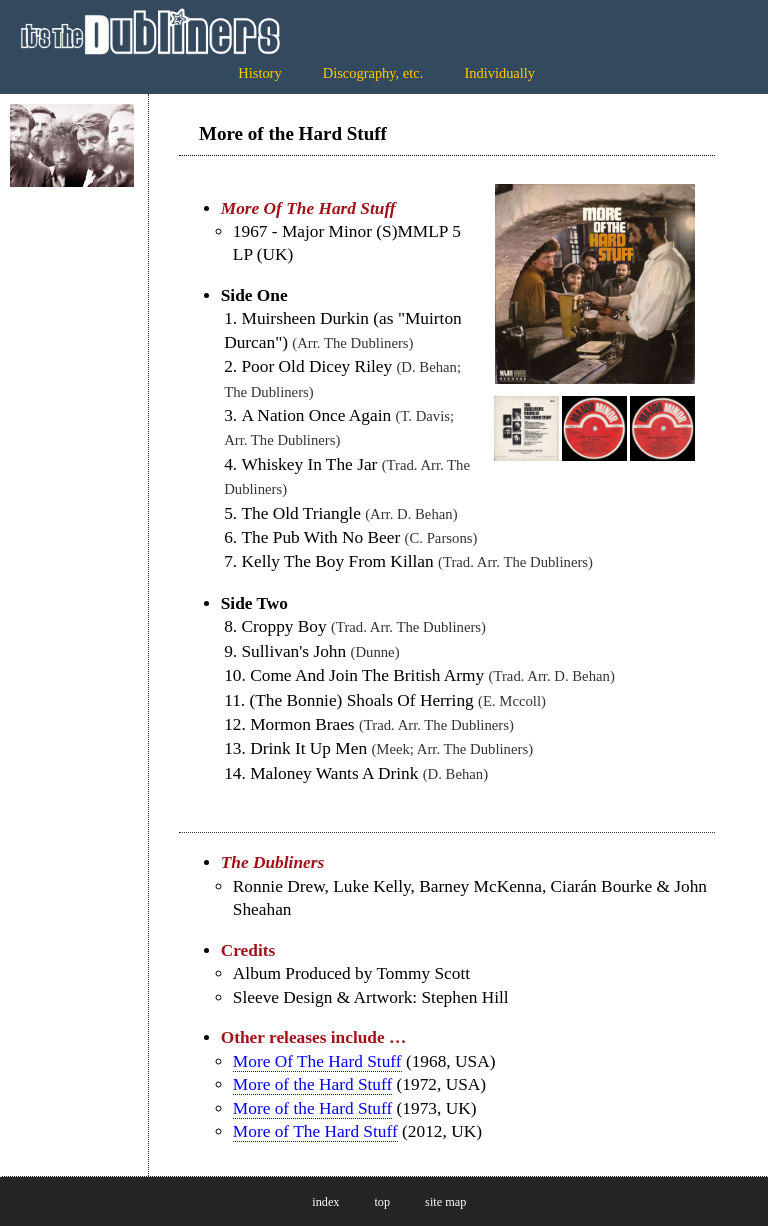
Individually (499, 73)
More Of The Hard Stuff (317, 1061)
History (259, 73)
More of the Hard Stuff (312, 1084)
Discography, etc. (373, 73)
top (382, 1202)
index (325, 1202)
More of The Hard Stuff (315, 1131)
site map (445, 1202)
